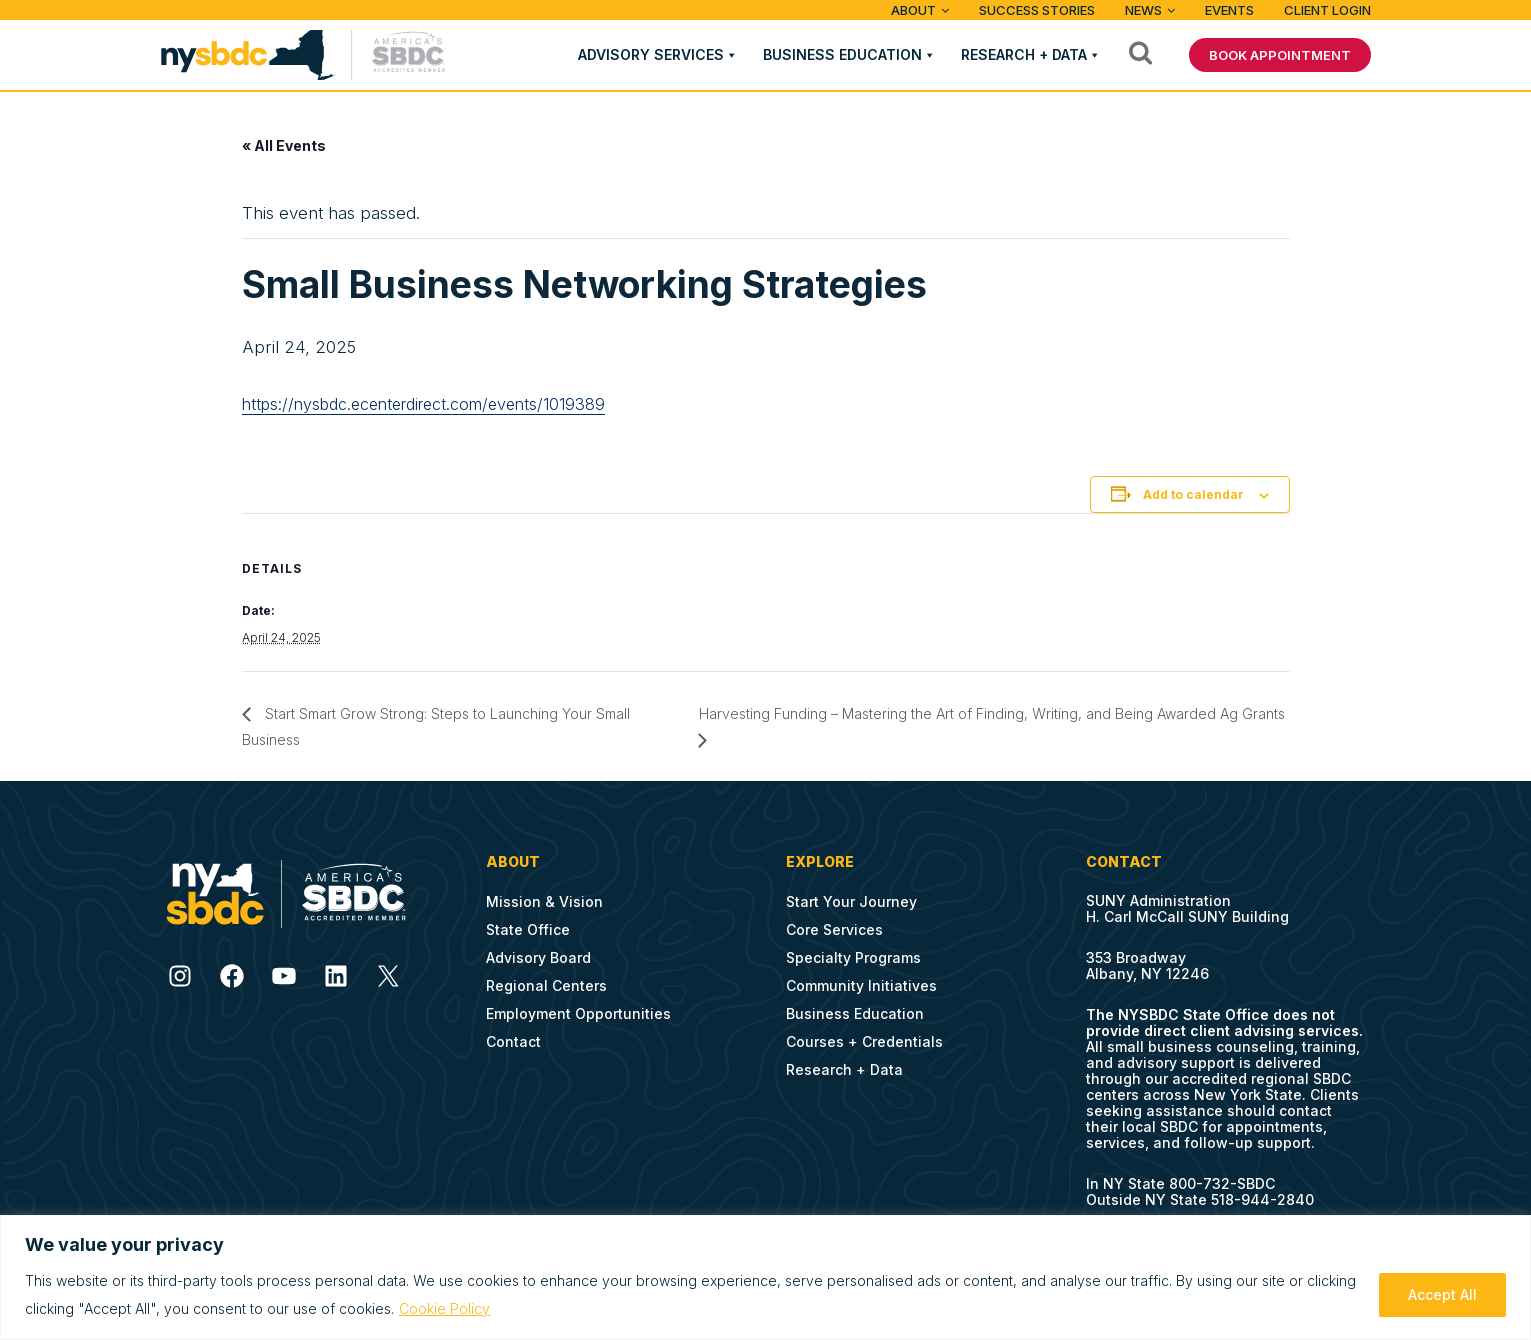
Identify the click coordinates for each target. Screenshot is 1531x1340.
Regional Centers (546, 985)
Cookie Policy (444, 1308)
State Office (528, 929)
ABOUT (913, 10)
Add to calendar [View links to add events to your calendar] (1193, 494)
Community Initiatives (861, 985)
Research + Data (1024, 54)
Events (1229, 10)
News (1143, 10)
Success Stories (1037, 10)
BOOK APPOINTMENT (1280, 55)
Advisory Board (538, 957)
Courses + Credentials (864, 1041)
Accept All (1442, 1294)
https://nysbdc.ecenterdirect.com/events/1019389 (423, 404)
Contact (513, 1041)
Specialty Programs (853, 957)
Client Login (1327, 10)
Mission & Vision (544, 901)
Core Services (834, 929)
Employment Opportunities (578, 1013)
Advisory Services (651, 54)
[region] (765, 1277)
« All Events (284, 145)
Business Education (842, 54)
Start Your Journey (851, 901)
